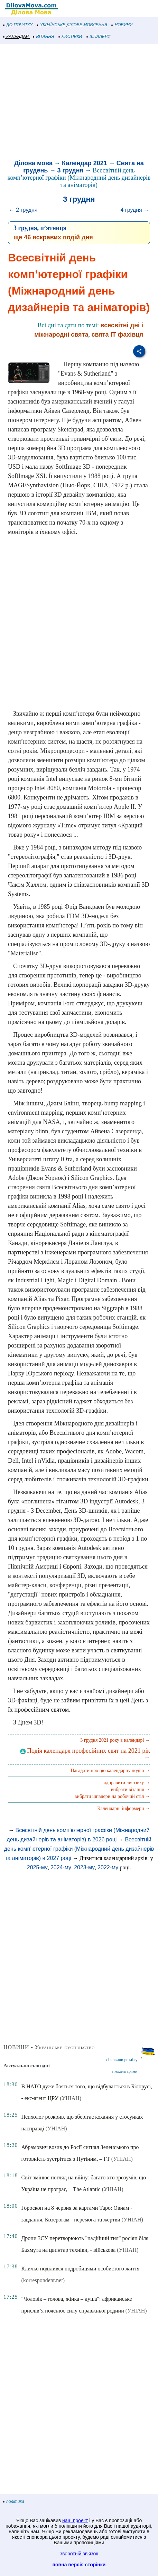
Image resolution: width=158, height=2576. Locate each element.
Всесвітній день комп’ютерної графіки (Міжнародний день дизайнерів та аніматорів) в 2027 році (79, 1849)
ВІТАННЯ (43, 36)
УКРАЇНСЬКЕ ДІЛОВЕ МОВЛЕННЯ (72, 24)
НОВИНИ (122, 24)
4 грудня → (134, 210)
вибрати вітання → (130, 1789)
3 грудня (70, 170)
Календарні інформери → (123, 1808)
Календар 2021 (84, 163)
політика (13, 2501)
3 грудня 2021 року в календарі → (115, 1740)
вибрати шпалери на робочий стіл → (112, 1796)
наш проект (75, 2520)
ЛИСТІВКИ (70, 36)
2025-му (37, 1867)
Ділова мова (33, 163)
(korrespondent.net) (43, 2280)
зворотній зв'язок (79, 2553)
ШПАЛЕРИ (99, 36)
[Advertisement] (78, 103)
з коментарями (124, 2071)
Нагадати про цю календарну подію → (110, 1770)
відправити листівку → (126, 1782)
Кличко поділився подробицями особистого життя (80, 2268)
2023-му (84, 1867)
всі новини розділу (121, 2059)
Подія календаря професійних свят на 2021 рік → (85, 1754)
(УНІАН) (70, 2098)
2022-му (107, 1867)
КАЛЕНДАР (16, 36)
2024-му (60, 1867)
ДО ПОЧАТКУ (18, 24)
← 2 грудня (23, 210)
